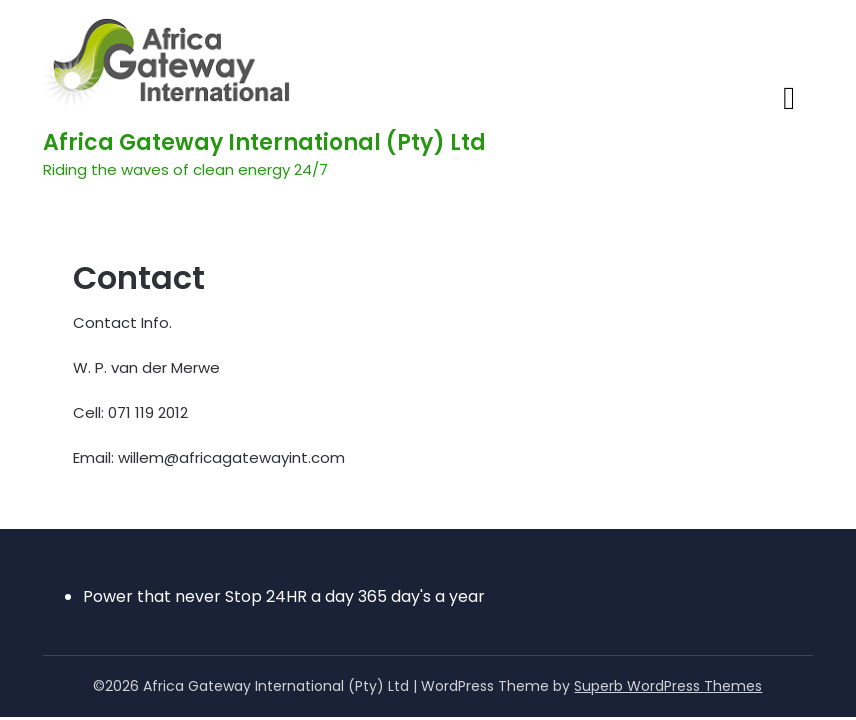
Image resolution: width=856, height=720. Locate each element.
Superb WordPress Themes (668, 686)
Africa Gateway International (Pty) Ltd (264, 142)
